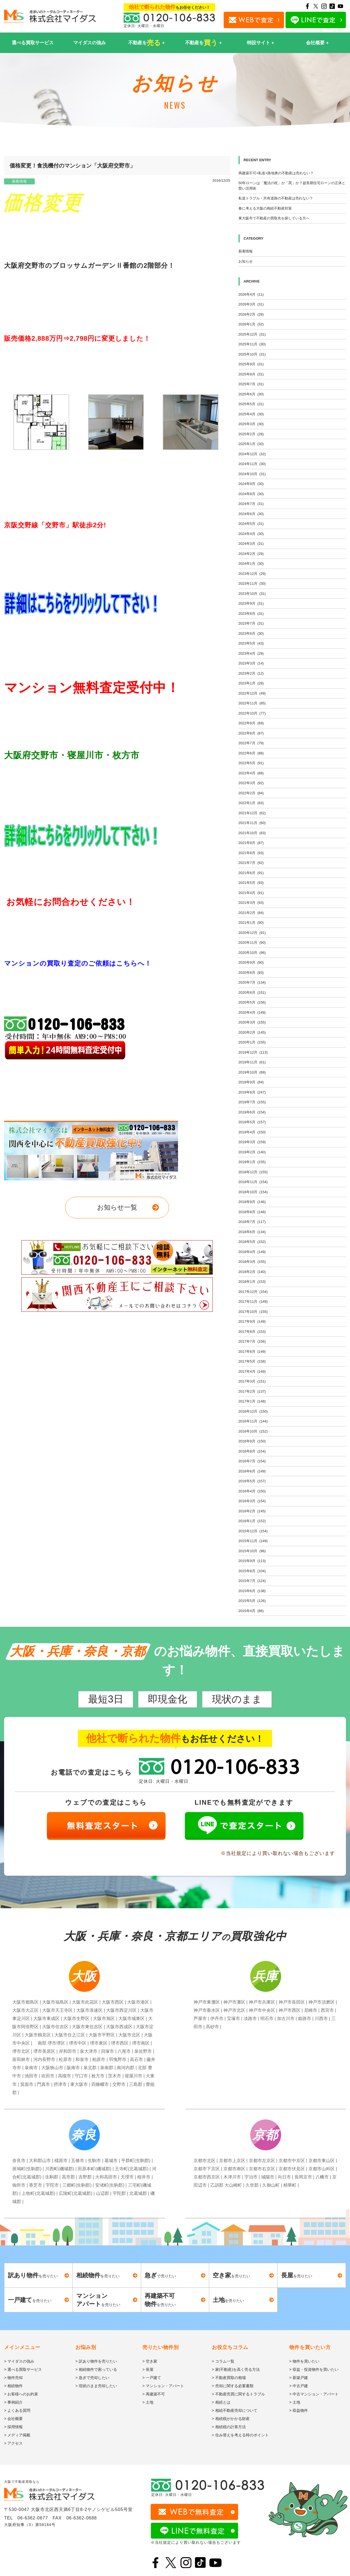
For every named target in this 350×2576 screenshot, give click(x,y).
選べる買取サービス (33, 42)
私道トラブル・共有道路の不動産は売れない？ (275, 198)
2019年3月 (252, 1142)
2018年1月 (252, 1282)
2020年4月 (252, 1012)
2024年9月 (251, 484)
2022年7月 (251, 743)
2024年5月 (251, 524)
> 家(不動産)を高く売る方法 (236, 2369)
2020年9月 (251, 962)
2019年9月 (251, 1082)
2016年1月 (252, 1521)
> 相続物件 (13, 2386)
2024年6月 (251, 514)
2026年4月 (251, 294)
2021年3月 (251, 903)
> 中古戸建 (298, 2386)
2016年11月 (253, 1421)
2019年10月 (252, 1072)
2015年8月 (252, 1571)
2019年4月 (252, 1132)
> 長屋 (147, 2369)
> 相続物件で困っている (96, 2369)
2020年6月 (252, 992)
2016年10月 (253, 1431)
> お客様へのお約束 (21, 2394)
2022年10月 (252, 713)
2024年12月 (252, 454)
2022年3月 (251, 783)
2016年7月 (252, 1461)
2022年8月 (251, 733)
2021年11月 (252, 823)
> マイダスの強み (19, 2361)
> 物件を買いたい (304, 2361)
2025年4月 (251, 414)
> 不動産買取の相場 (229, 2377)
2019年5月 (252, 1122)
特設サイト (258, 42)
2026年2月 (251, 314)
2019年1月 (252, 1162)
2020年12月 (252, 933)
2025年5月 (251, 404)
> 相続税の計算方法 (229, 2427)
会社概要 (315, 42)
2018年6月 (252, 1232)
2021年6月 (251, 873)
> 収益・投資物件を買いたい (314, 2369)
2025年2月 (251, 434)
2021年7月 (251, 863)
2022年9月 (251, 723)
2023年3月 (251, 663)
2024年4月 (251, 534)
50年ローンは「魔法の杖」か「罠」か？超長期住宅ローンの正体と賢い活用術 (291, 185)
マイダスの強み (89, 42)
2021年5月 (251, 883)
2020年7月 (252, 982)
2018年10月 (253, 1192)
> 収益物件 (298, 2410)
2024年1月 (251, 563)
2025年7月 (251, 384)
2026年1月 (251, 324)
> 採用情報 (13, 2427)
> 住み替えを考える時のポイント (240, 2435)
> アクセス (13, 2443)
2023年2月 (251, 673)
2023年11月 (252, 583)
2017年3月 (252, 1381)
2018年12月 (253, 1172)
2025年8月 (251, 374)
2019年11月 (252, 1062)
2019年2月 (252, 1152)
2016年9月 (252, 1441)
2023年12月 (252, 574)
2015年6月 (252, 1591)
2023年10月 (252, 594)
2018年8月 (252, 1212)
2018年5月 (252, 1242)
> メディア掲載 (17, 2435)
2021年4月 (251, 893)
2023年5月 (251, 643)
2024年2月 (251, 554)
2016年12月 (253, 1411)
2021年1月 (251, 923)
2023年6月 (251, 633)
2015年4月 (251, 1611)
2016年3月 (252, 1501)
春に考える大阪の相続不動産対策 (265, 208)
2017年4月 (252, 1371)
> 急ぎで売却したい (92, 2377)
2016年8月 (252, 1451)
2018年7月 (252, 1222)
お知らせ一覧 (117, 1207)
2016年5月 (252, 1481)
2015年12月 (253, 1531)
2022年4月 (251, 773)
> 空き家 (149, 2361)
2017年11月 (253, 1301)
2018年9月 (252, 1202)
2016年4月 (252, 1491)
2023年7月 (251, 623)
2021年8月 (251, 853)
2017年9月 (252, 1321)
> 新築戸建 (298, 2377)
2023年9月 (251, 603)
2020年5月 (252, 1002)
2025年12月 (252, 334)
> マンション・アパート (163, 2386)
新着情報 (19, 181)
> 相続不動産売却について (234, 2410)
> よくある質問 (17, 2410)
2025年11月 (252, 344)
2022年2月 (251, 793)
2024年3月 (251, 544)
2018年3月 (252, 1262)
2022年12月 (252, 693)
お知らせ (245, 261)
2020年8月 (251, 973)
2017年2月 (252, 1391)
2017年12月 (253, 1292)
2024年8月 (251, 494)
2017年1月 (252, 1401)
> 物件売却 (13, 2377)
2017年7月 (252, 1341)
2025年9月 (251, 364)
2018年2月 (252, 1272)
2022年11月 (252, 703)
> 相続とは (221, 2402)
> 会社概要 (13, 2418)
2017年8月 (252, 1332)
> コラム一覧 (223, 2361)
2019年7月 (252, 1102)
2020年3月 (252, 1022)
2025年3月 (251, 424)
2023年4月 (251, 653)
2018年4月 (252, 1252)
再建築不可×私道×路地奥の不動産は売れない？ (276, 173)
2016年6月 (252, 1471)
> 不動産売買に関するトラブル (238, 2394)
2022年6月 (251, 753)
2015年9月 (252, 1561)
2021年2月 (251, 913)
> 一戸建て (151, 2377)
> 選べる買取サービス (23, 2369)
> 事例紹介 (13, 2402)
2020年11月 (252, 942)
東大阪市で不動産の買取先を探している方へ (274, 218)
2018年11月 (253, 1182)
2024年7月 (251, 504)
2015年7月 (252, 1581)
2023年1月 (251, 683)
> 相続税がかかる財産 (231, 2418)
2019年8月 (252, 1092)
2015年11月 (253, 1541)
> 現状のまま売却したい (96, 2386)
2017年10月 (253, 1312)
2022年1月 (251, 803)
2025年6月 (251, 394)
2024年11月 (252, 464)
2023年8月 (251, 613)
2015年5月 (252, 1601)
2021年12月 (252, 813)
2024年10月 (252, 474)
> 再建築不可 (153, 2394)
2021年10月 (252, 833)
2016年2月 (252, 1511)
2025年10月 (252, 354)
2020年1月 (252, 1042)
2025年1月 (251, 444)
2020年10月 (252, 953)
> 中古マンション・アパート (314, 2394)
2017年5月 (252, 1361)
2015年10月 (252, 1551)
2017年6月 (252, 1351)
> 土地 (147, 2402)
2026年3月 (251, 304)
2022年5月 (251, 763)
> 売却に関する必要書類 (232, 2386)
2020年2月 (252, 1032)
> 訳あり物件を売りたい (96, 2361)
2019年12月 (253, 1052)
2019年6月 (252, 1112)
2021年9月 (251, 843)
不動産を (144, 43)
